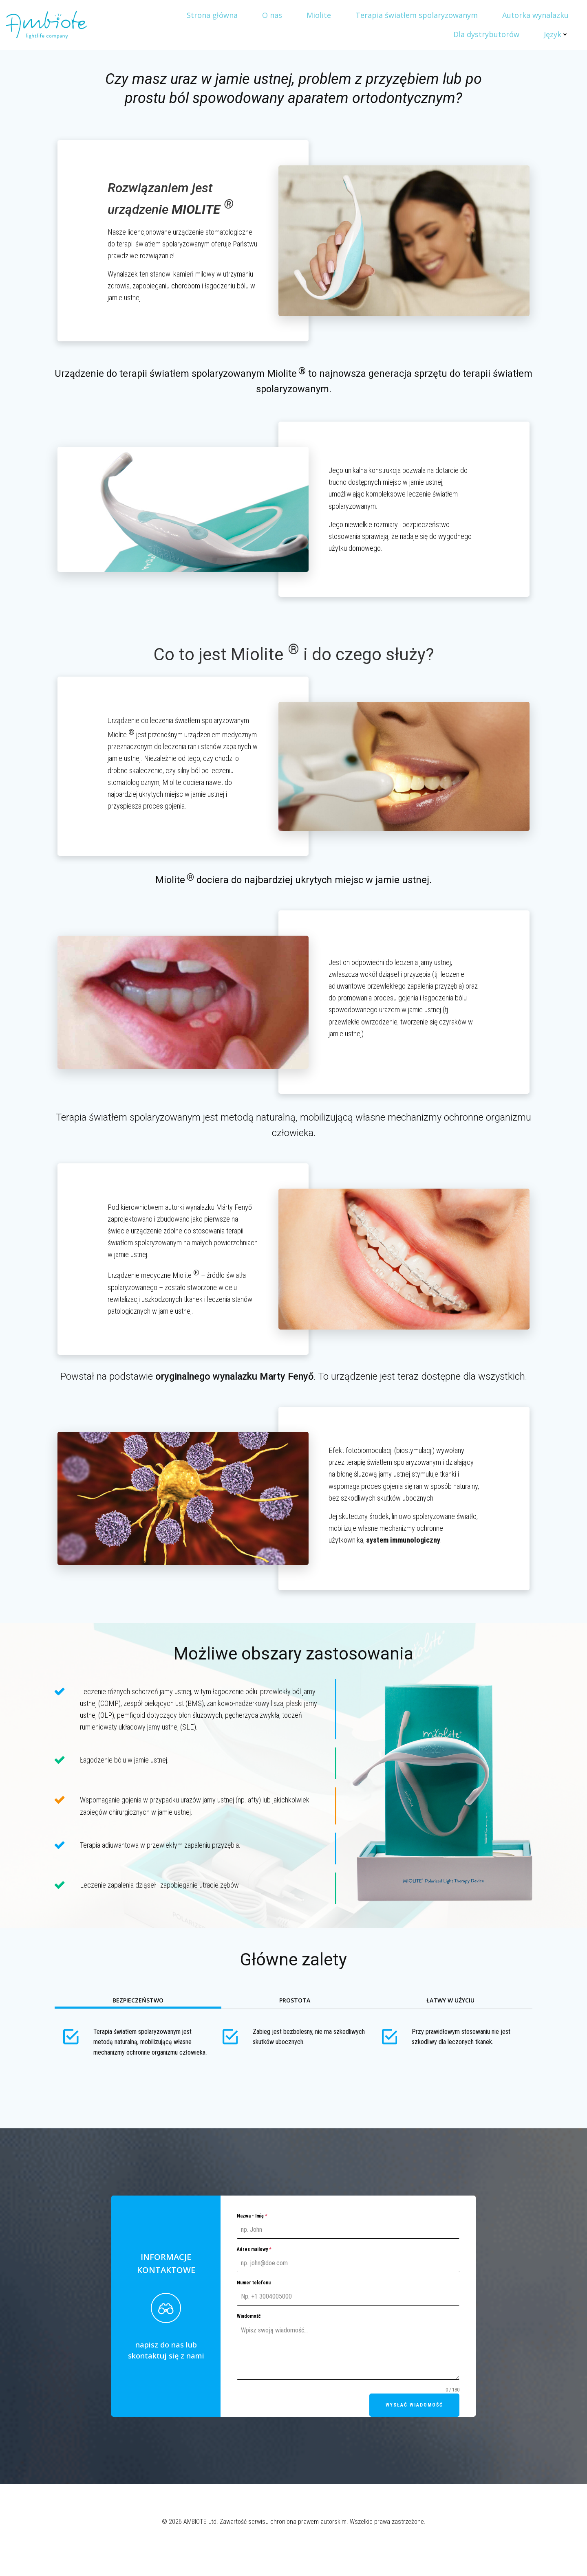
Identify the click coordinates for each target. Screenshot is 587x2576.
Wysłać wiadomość (414, 2405)
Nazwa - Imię (252, 2216)
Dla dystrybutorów (486, 34)
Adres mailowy (254, 2249)
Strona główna (212, 15)
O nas (272, 15)
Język (556, 34)
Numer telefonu (254, 2283)
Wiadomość (249, 2316)
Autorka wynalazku (535, 15)
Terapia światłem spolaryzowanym (416, 15)
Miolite (319, 15)
